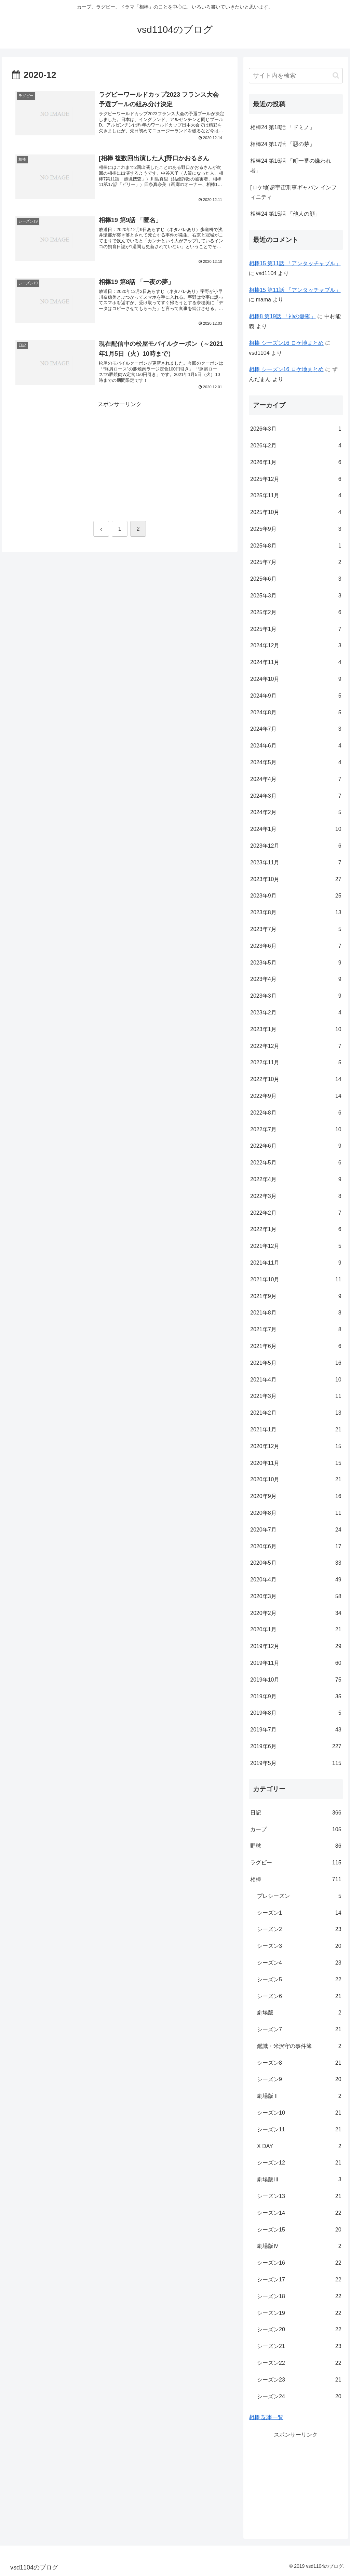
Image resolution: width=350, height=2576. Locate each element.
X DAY (299, 2147)
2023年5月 (295, 963)
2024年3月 (295, 796)
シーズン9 (299, 2080)
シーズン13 (299, 2196)
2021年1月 (295, 1430)
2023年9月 (295, 896)
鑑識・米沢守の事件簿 (299, 2046)
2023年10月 (295, 880)
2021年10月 (295, 1280)
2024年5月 (295, 763)
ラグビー (295, 1863)
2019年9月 (295, 1697)
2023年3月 (295, 996)
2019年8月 (295, 1713)
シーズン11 (299, 2130)
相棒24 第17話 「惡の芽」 (282, 144)
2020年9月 (295, 1496)
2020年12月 (295, 1447)
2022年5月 (295, 1163)
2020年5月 (295, 1563)
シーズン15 (299, 2230)
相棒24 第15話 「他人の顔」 (285, 214)
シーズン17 (299, 2280)
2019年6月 (295, 1747)
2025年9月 (295, 529)
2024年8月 (295, 713)
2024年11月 (295, 662)
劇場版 (299, 2013)
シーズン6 (299, 1996)
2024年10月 (295, 679)
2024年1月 (295, 829)
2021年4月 (295, 1380)
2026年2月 (295, 446)
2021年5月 (295, 1363)
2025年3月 (295, 596)
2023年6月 (295, 946)
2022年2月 (295, 1213)
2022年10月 (295, 1079)
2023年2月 (295, 1013)
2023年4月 (295, 979)
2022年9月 (295, 1096)
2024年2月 (295, 813)
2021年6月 (295, 1346)
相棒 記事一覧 (266, 2417)
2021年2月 (295, 1413)
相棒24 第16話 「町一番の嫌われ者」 (290, 166)
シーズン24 (299, 2397)
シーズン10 (299, 2113)
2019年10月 (295, 1680)
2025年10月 (295, 512)
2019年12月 (295, 1646)
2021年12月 (295, 1246)
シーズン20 (299, 2330)
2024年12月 (295, 646)
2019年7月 (295, 1730)
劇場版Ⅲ (299, 2180)
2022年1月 (295, 1230)
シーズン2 (299, 1929)
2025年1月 (295, 629)
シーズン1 (299, 1913)
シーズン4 (299, 1963)
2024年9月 (295, 696)
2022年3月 (295, 1196)
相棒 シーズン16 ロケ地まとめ (286, 343)
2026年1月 (295, 463)
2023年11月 (295, 863)
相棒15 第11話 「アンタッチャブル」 (294, 263)
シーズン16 (299, 2263)
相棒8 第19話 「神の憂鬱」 (282, 316)
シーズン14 (299, 2213)
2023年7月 (295, 929)
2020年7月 (295, 1530)
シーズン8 (299, 2063)
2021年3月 (295, 1396)
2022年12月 (295, 1046)
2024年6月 (295, 746)
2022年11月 (295, 1063)
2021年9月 (295, 1297)
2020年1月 (295, 1630)
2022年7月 (295, 1130)
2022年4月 (295, 1180)
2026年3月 (295, 429)
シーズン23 (299, 2380)
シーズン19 (299, 2313)
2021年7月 (295, 1330)
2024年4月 (295, 779)
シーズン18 (299, 2297)
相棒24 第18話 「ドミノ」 (282, 127)
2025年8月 (295, 546)
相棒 (295, 1880)
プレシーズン (299, 1896)
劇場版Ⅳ (299, 2246)
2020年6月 (295, 1547)
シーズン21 (299, 2346)
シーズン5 (299, 1980)
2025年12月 (295, 479)
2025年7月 (295, 562)
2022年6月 (295, 1146)
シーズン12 (299, 2163)
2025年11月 (295, 496)
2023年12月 (295, 846)
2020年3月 (295, 1597)
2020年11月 (295, 1463)
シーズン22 (299, 2363)
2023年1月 (295, 1030)
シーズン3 (299, 1946)
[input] (295, 75)
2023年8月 (295, 913)
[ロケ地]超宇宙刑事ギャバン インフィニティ (293, 192)
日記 (295, 1813)
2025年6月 (295, 579)
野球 (295, 1846)
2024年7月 (295, 729)
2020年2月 (295, 1613)
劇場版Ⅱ (299, 2096)
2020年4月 (295, 1580)
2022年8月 (295, 1113)
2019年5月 (295, 1763)
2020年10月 (295, 1480)
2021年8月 (295, 1313)
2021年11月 (295, 1263)
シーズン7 (299, 2030)
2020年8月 (295, 1513)
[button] (336, 75)
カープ (295, 1830)
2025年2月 (295, 613)
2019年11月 (295, 1663)
